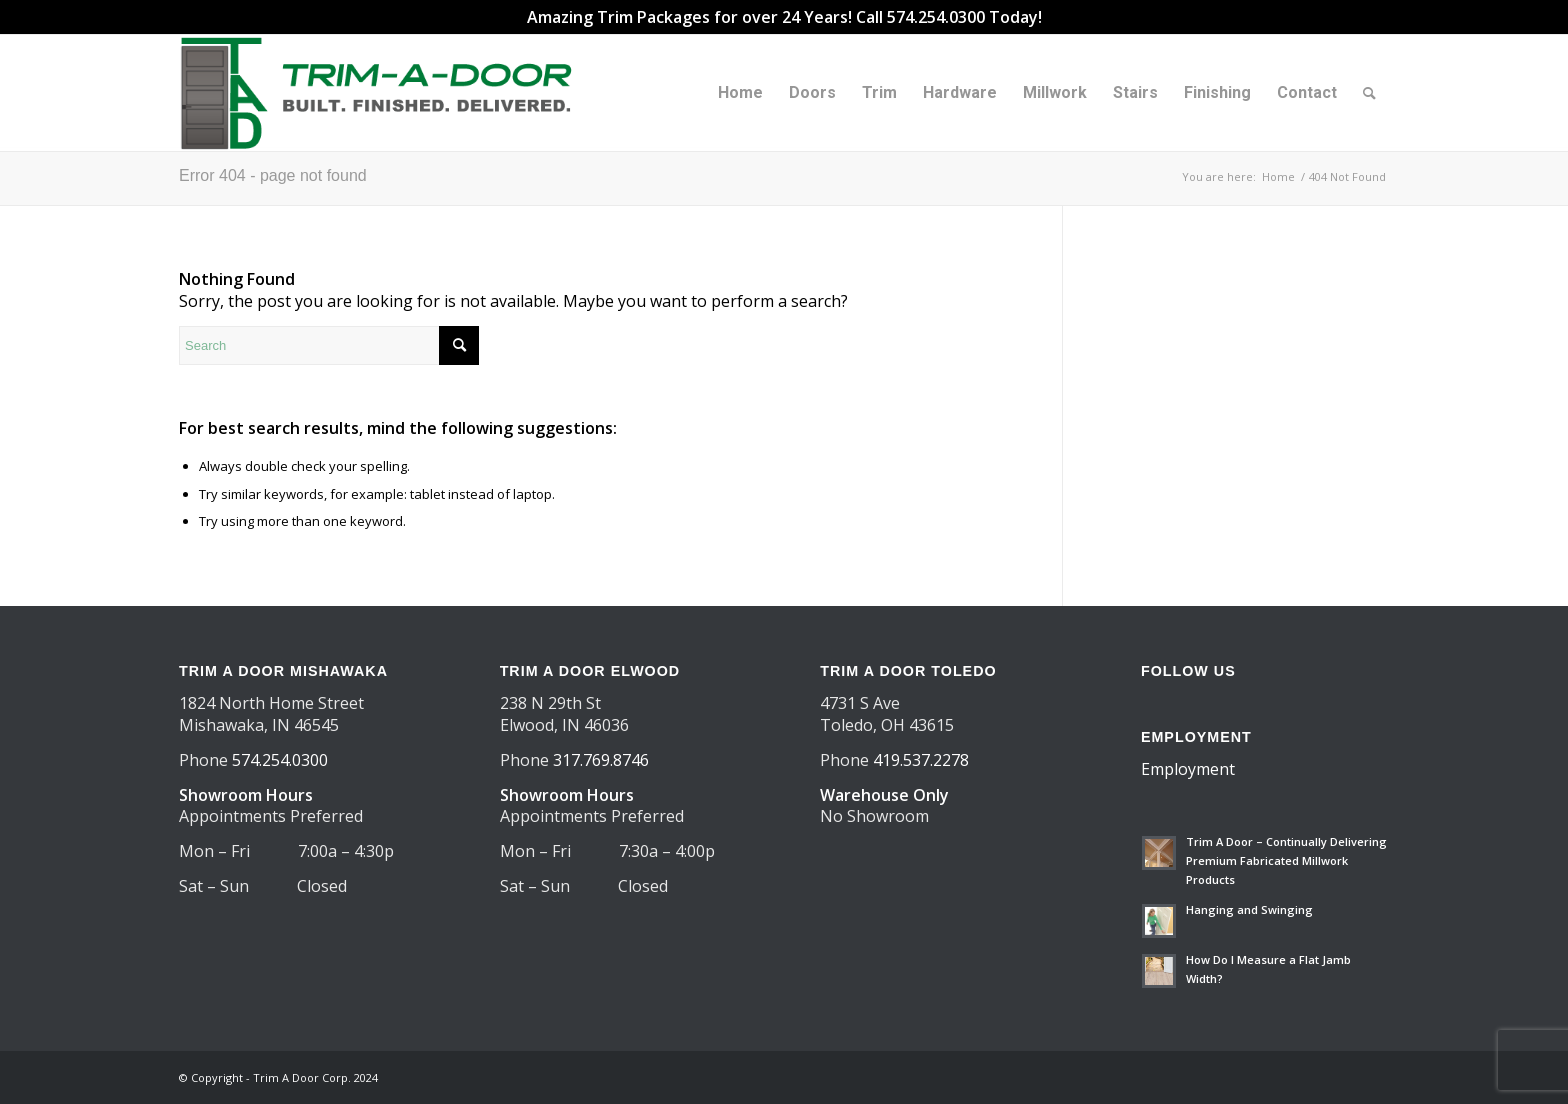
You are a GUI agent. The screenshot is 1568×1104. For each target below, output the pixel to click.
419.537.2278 (921, 760)
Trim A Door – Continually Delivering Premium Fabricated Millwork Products (1286, 860)
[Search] (1369, 93)
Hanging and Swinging (1249, 909)
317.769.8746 (601, 760)
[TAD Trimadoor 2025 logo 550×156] (383, 93)
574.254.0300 (280, 760)
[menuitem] (740, 93)
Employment (1188, 769)
